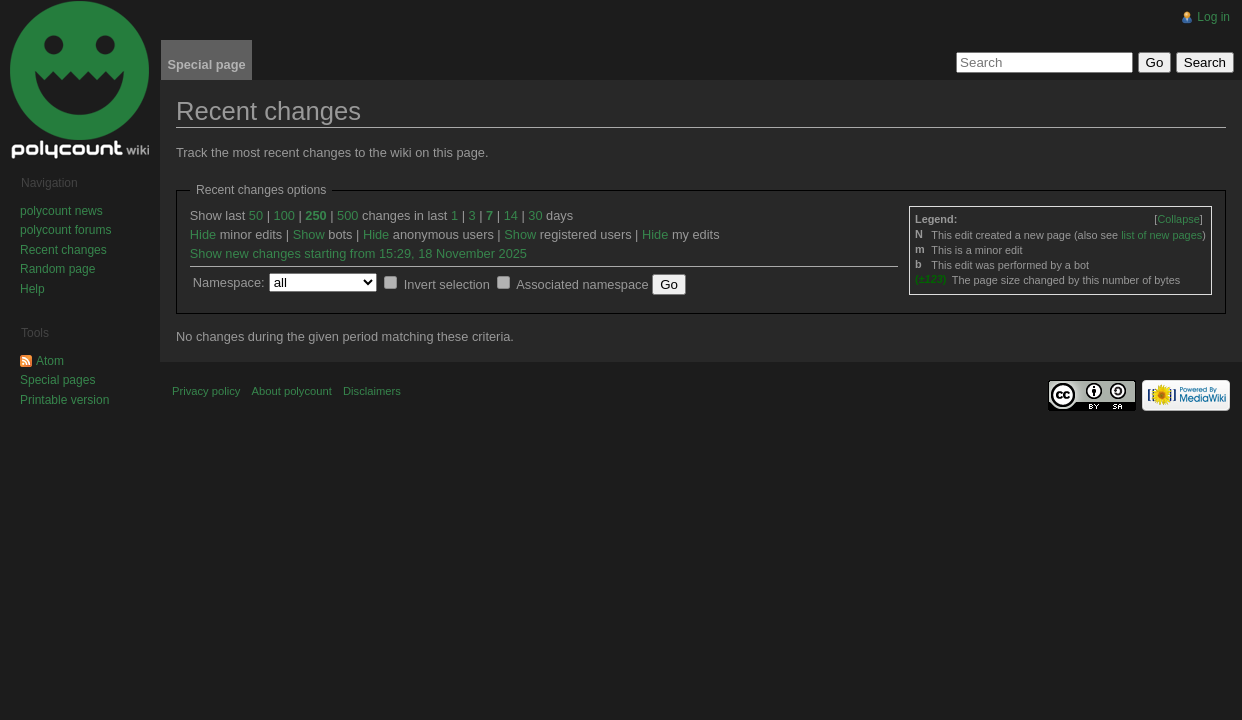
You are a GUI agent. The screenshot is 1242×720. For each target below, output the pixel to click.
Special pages (57, 380)
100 (284, 215)
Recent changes (63, 250)
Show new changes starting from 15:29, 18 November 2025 (358, 253)
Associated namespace (582, 284)
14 (511, 215)
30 (535, 215)
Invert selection (447, 284)
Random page (57, 269)
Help (32, 289)
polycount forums (65, 230)
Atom (50, 361)
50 (256, 215)
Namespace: (229, 282)
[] (1178, 219)
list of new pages (1161, 235)
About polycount (292, 391)
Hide (203, 234)
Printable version (64, 400)
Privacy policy (206, 391)
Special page (206, 64)
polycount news (61, 211)
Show (309, 234)
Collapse (1178, 219)
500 (347, 215)
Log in (1213, 17)
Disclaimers (372, 391)
